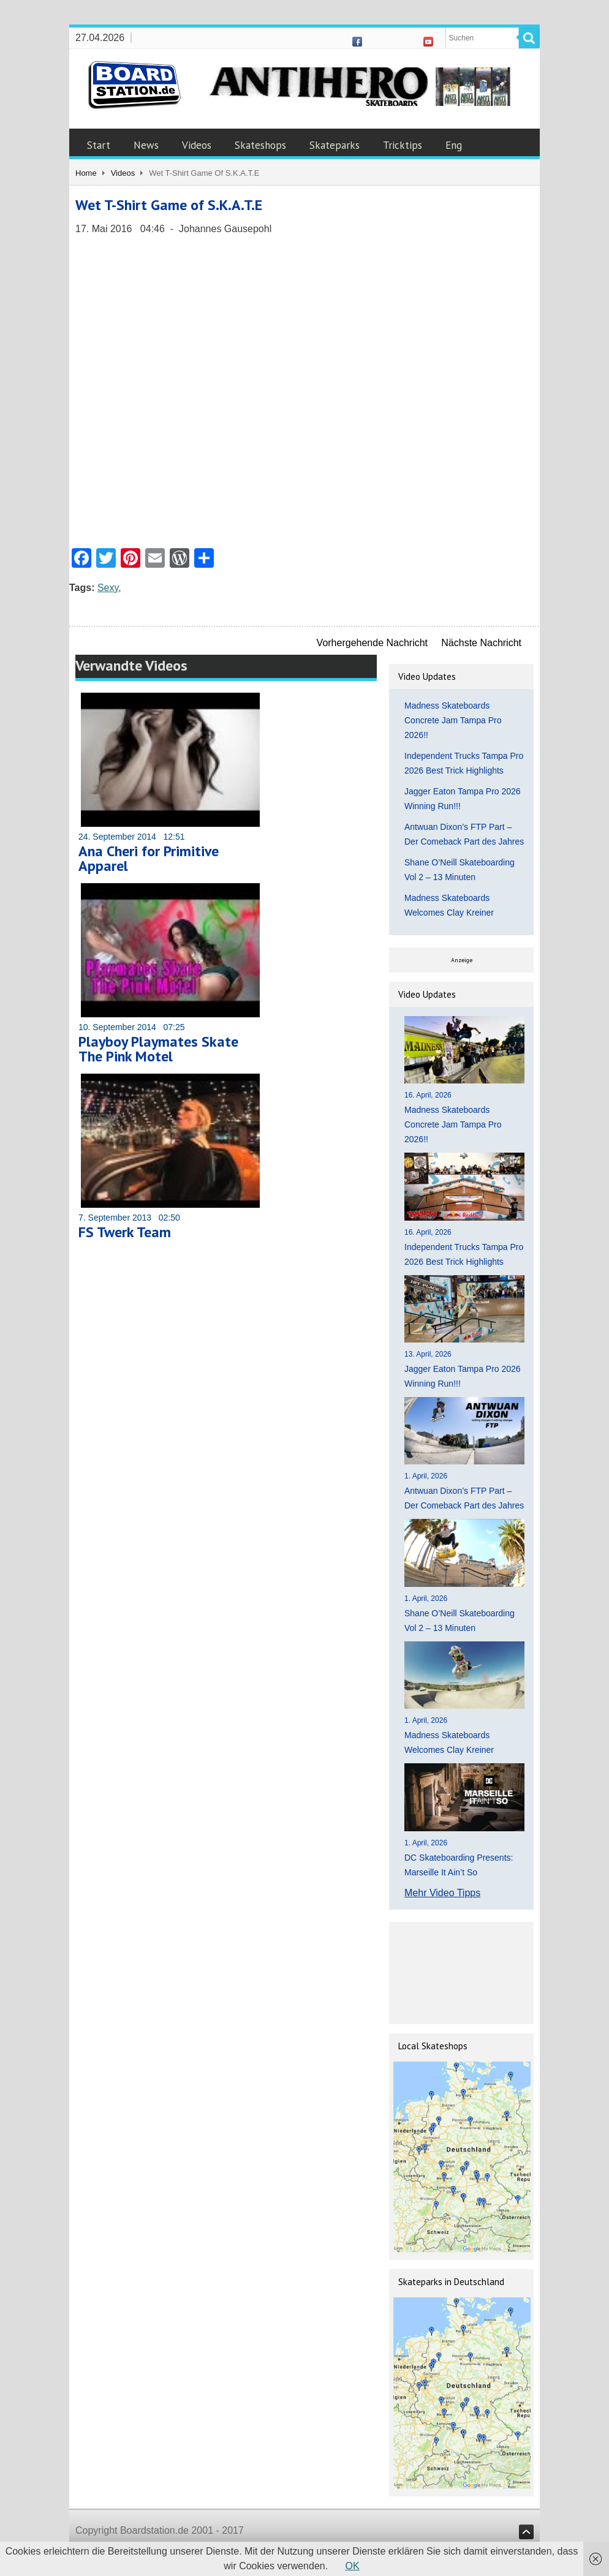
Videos (196, 145)
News (146, 145)
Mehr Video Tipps (442, 1893)
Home (86, 173)
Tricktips (402, 145)
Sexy (107, 587)
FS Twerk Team (124, 1231)
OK (353, 2566)
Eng (453, 145)
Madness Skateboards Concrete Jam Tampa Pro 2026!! (452, 720)
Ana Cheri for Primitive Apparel (148, 858)
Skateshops (260, 145)
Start (98, 145)
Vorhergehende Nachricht (372, 643)
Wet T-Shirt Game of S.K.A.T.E (168, 204)
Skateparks (334, 145)
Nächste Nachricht (481, 643)
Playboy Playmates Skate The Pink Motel (158, 1049)
